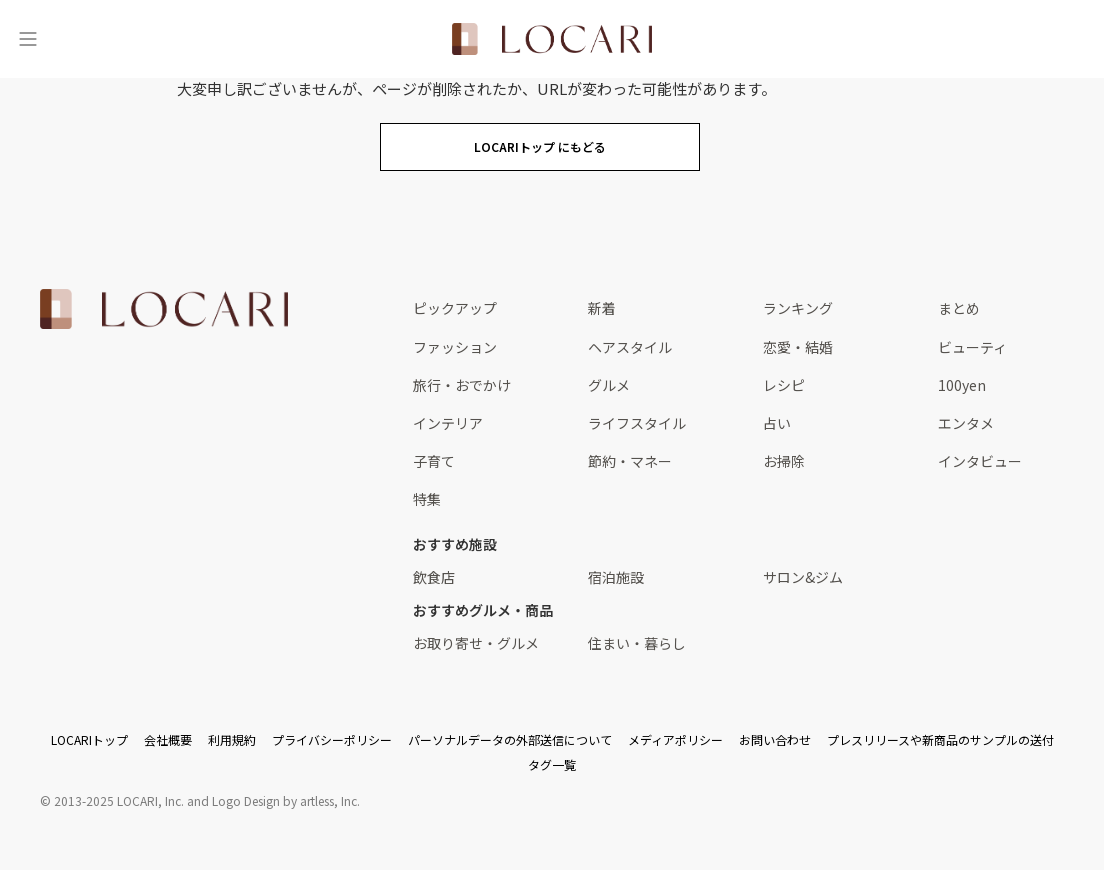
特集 (427, 499)
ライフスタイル (637, 423)
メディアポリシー (675, 739)
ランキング (798, 308)
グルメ (609, 385)
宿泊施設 (616, 577)
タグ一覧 (552, 764)
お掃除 (784, 461)
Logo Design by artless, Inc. (286, 800)
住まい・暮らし (637, 643)
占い (777, 423)
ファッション (455, 347)
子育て (434, 461)
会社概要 (168, 739)
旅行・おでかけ (462, 385)
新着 (602, 308)
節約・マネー (630, 461)
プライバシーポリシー (332, 739)
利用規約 (232, 739)
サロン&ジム (803, 577)
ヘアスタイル (630, 347)
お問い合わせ (775, 739)
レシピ (784, 385)
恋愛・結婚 (798, 347)
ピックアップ (455, 308)
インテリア (448, 423)
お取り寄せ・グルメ (476, 643)
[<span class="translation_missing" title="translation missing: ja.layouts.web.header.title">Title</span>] (552, 39)
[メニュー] (28, 39)
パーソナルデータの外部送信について (510, 739)
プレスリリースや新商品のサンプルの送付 (940, 739)
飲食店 (434, 577)
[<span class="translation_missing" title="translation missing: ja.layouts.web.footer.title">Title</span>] (164, 309)
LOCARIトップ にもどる (540, 146)
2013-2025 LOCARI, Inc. (119, 800)
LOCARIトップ (89, 739)
